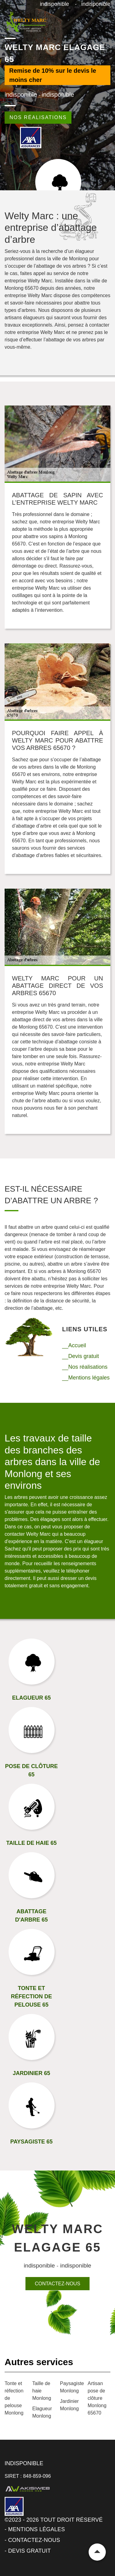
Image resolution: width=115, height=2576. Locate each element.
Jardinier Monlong (69, 2405)
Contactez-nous (57, 2283)
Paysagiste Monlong (71, 2387)
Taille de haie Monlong (41, 2391)
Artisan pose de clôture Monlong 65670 (97, 2398)
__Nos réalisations (85, 1367)
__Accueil (74, 1345)
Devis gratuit (29, 2551)
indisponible (54, 4)
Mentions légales (36, 2529)
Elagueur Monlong (42, 2412)
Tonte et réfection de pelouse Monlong (14, 2398)
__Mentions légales (86, 1378)
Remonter (97, 2552)
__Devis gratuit (80, 1356)
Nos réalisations (38, 117)
